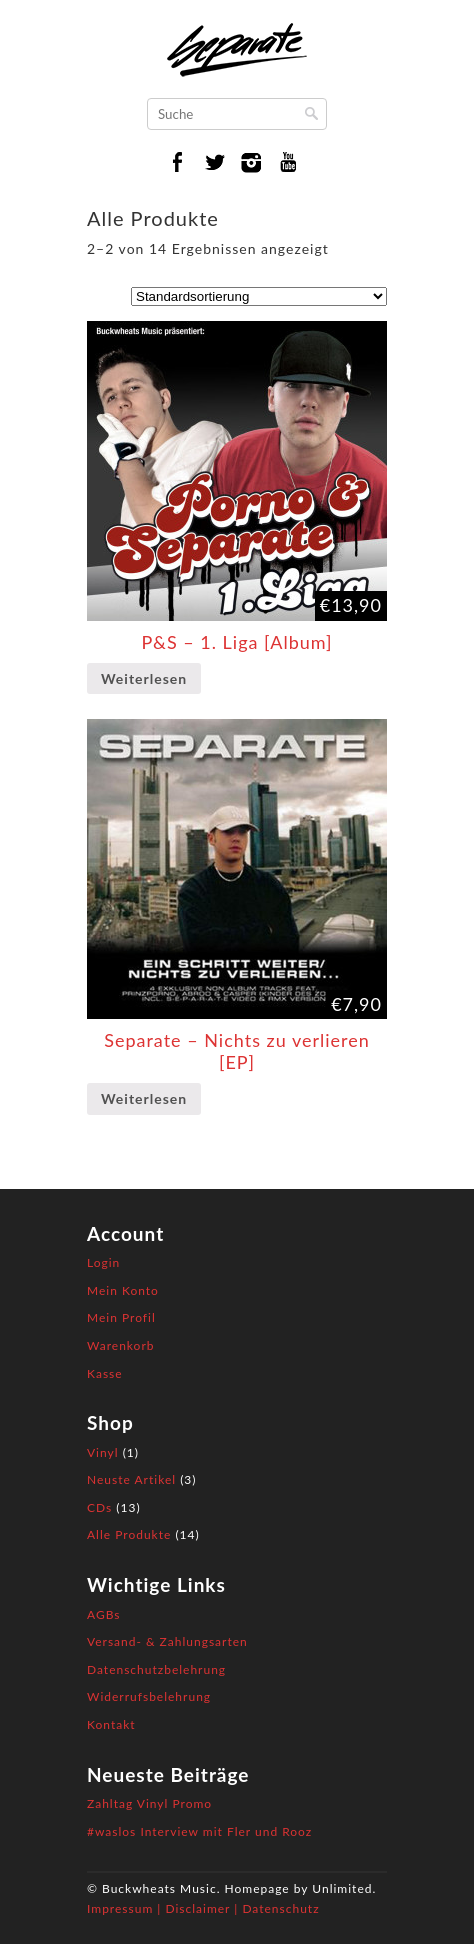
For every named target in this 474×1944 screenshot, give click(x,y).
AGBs (103, 1614)
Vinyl (103, 1452)
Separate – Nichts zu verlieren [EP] (237, 1051)
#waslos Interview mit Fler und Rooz (199, 1831)
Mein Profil (121, 1317)
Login (103, 1262)
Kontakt (111, 1724)
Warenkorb (121, 1345)
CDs (99, 1507)
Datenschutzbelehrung (156, 1669)
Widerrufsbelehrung (149, 1696)
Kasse (105, 1373)
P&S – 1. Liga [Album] (236, 642)
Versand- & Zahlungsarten (167, 1641)
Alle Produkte (129, 1534)
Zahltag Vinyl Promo (149, 1803)
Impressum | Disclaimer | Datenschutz (203, 1908)
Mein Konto (123, 1290)
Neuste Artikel (131, 1479)
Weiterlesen (144, 678)
